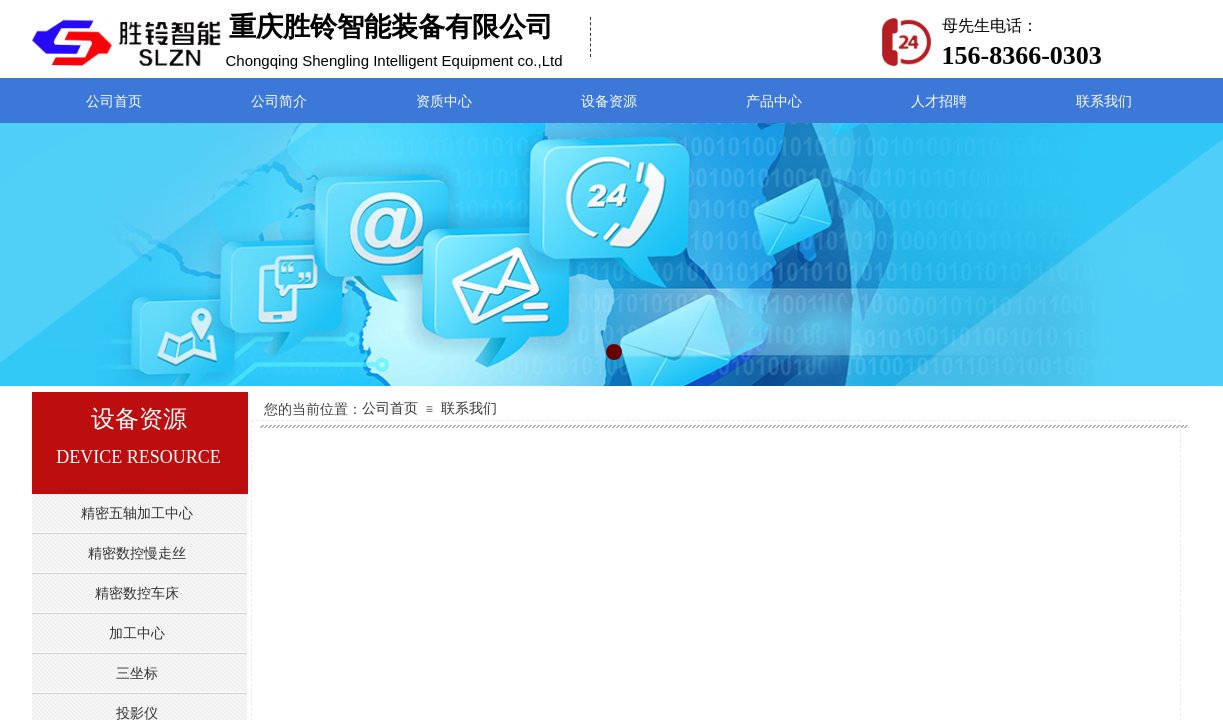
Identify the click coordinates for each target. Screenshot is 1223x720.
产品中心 (774, 101)
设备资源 (609, 101)
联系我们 (469, 408)
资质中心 (444, 101)
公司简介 (279, 101)
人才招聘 (939, 101)
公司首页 (390, 408)
